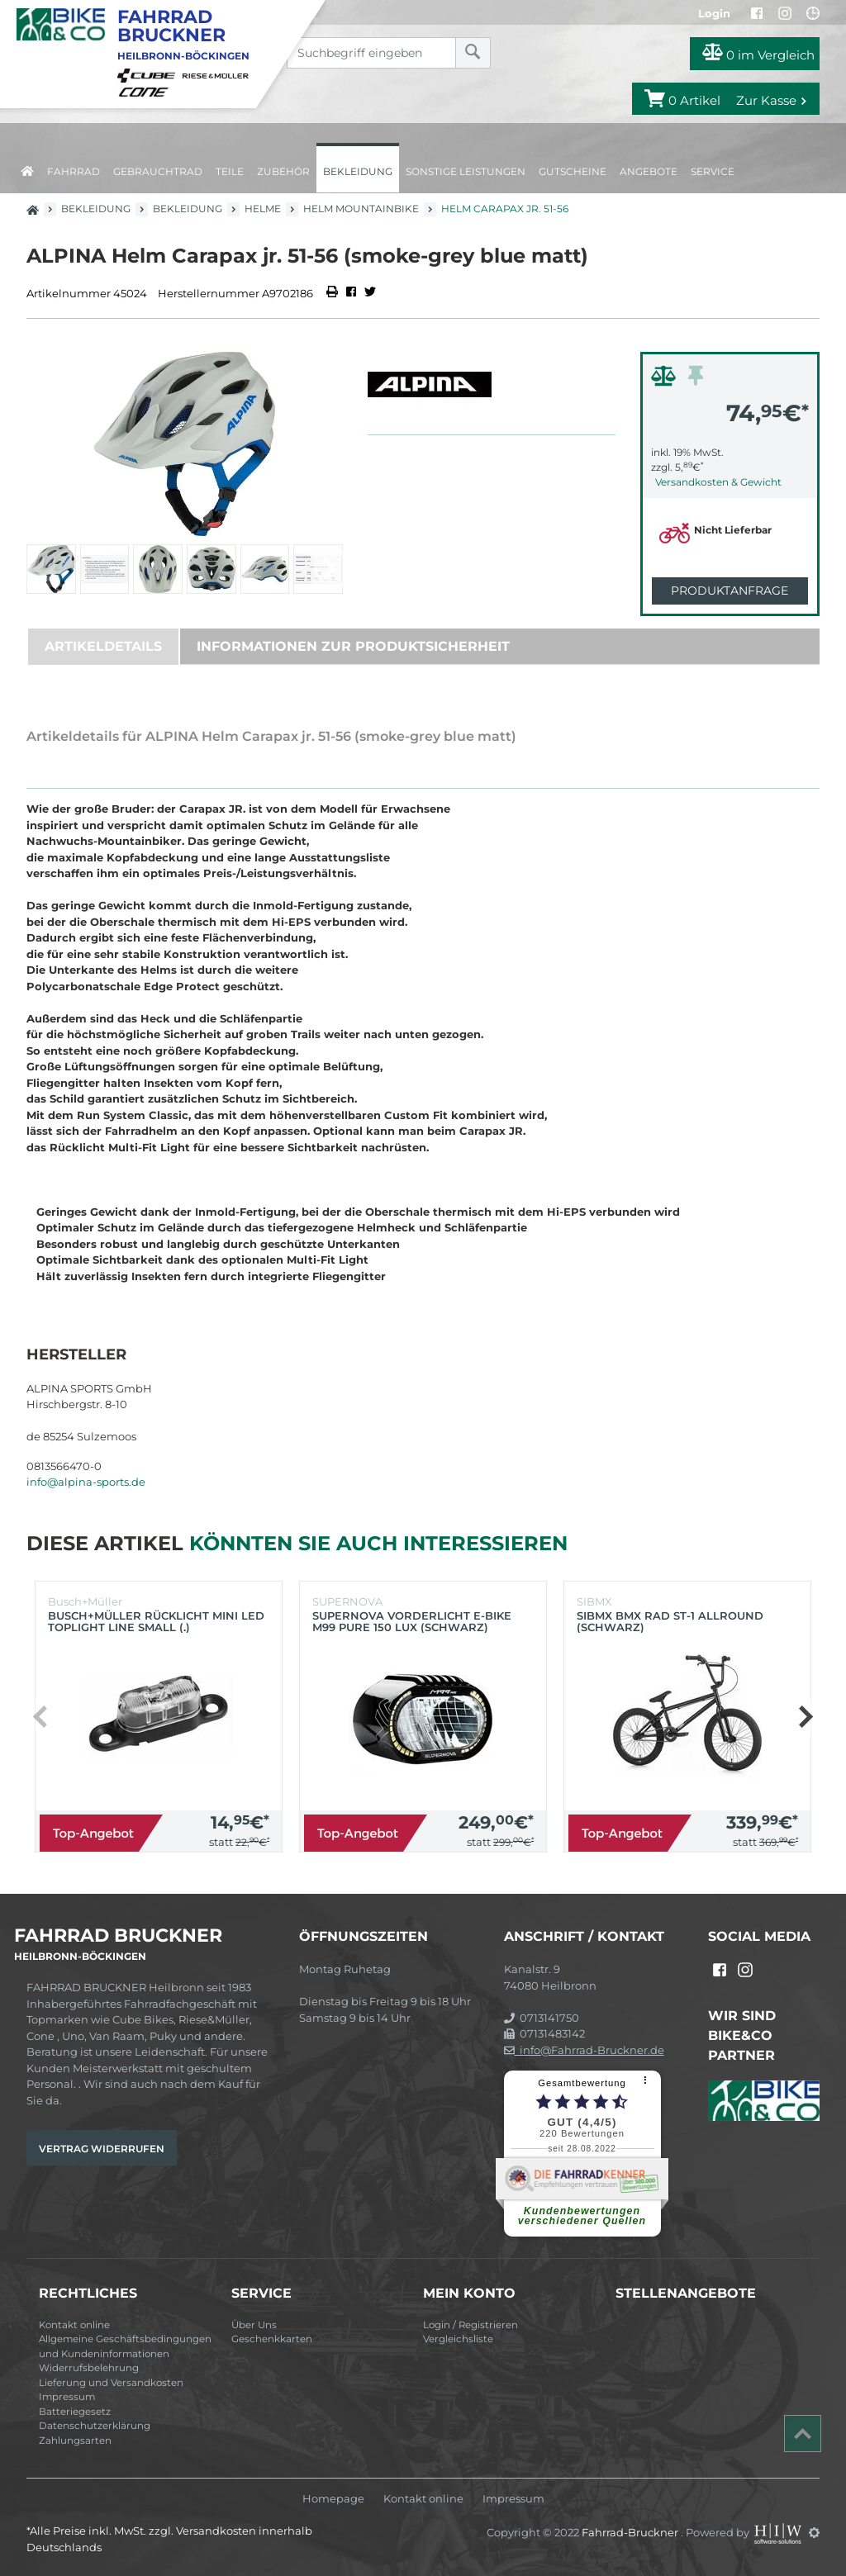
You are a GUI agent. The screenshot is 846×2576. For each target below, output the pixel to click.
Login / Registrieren (470, 2325)
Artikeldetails (103, 646)
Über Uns (254, 2325)
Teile (230, 171)
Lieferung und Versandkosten (111, 2383)
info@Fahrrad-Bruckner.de (584, 2050)
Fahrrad (73, 171)
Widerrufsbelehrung (89, 2368)
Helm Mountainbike (361, 208)
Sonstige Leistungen (465, 171)
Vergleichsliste (458, 2339)
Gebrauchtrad (157, 171)
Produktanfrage (729, 590)
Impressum (67, 2397)
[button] (328, 569)
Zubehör (283, 171)
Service (712, 171)
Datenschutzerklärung (94, 2425)
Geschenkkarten (271, 2339)
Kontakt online (74, 2325)
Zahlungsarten (75, 2440)
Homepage (333, 2498)
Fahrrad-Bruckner (631, 2532)
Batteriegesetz (75, 2411)
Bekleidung (357, 171)
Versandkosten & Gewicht (718, 482)
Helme (263, 208)
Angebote (648, 171)
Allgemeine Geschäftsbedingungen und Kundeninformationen (125, 2346)
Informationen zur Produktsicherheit (353, 646)
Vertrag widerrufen (101, 2148)
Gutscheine (572, 171)
